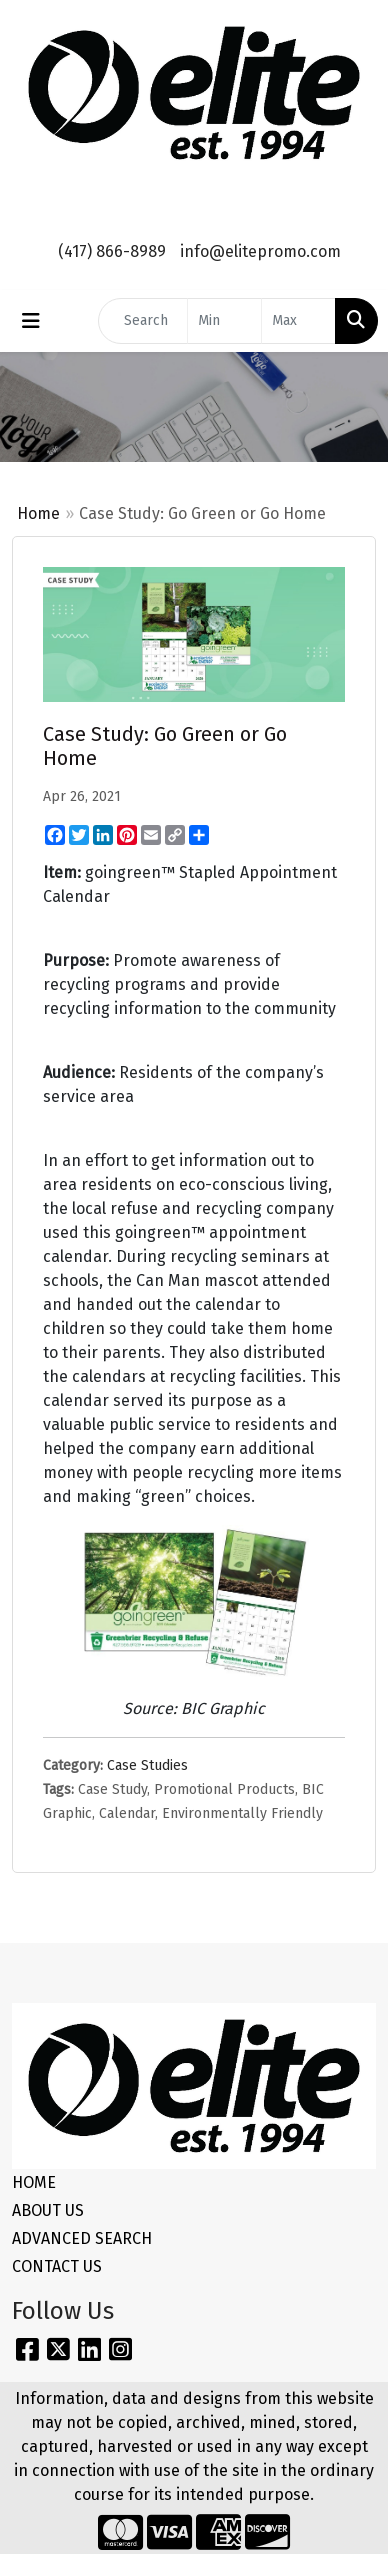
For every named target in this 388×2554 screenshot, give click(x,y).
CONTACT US (57, 2266)
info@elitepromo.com (260, 251)
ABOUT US (48, 2210)
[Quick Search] (143, 321)
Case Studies (147, 1765)
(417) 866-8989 (112, 251)
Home (38, 513)
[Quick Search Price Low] (224, 321)
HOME (34, 2182)
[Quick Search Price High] (298, 321)
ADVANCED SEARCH (82, 2238)
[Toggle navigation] (31, 321)
